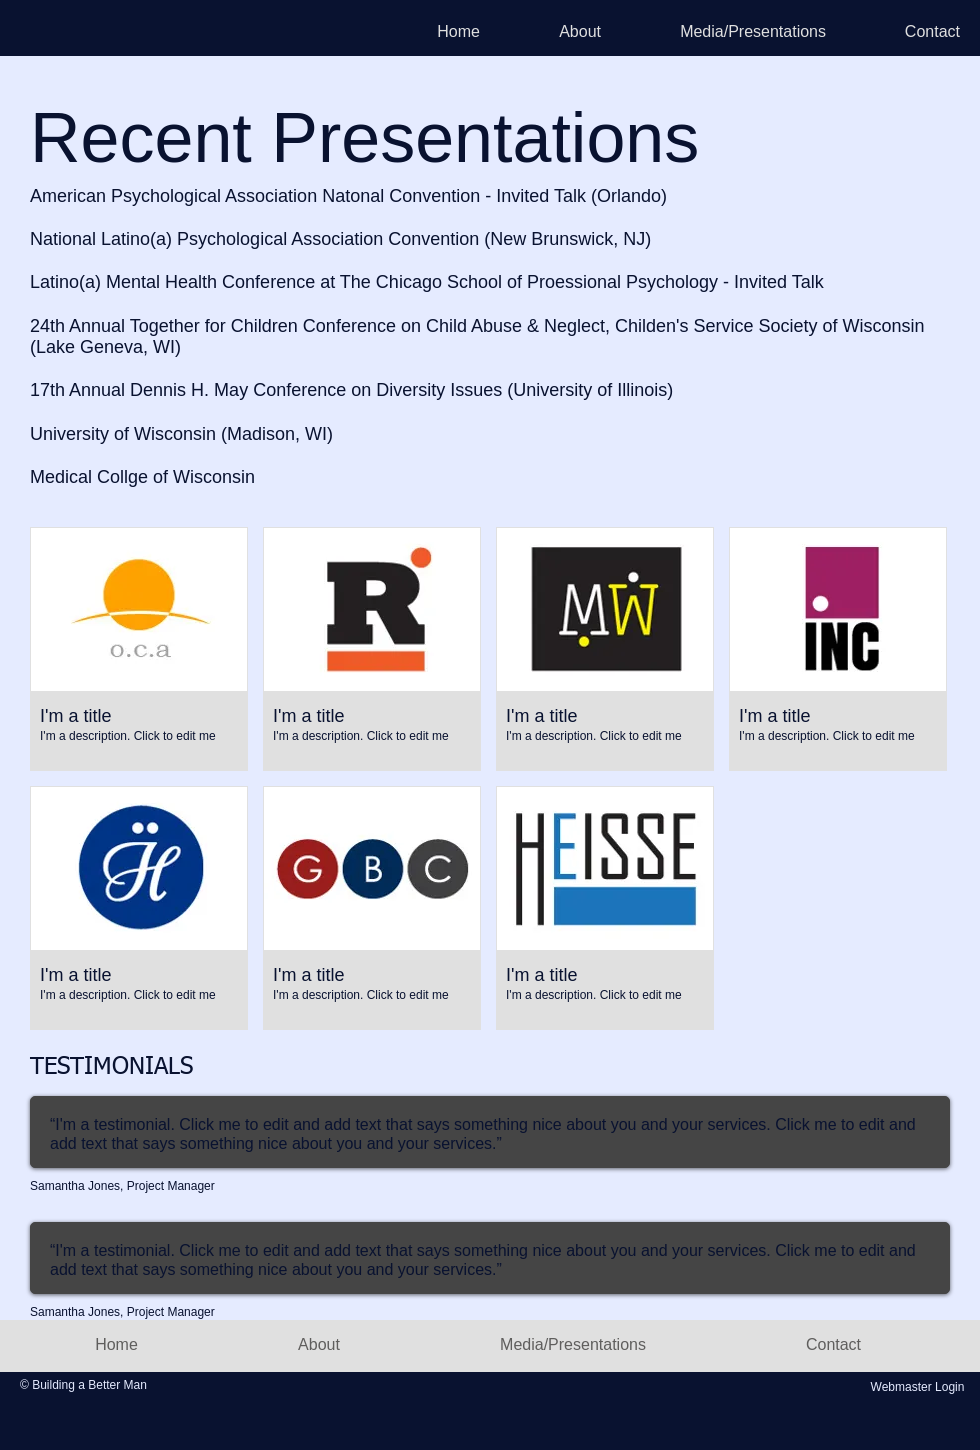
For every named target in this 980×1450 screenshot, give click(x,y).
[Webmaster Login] (917, 1388)
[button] (139, 649)
